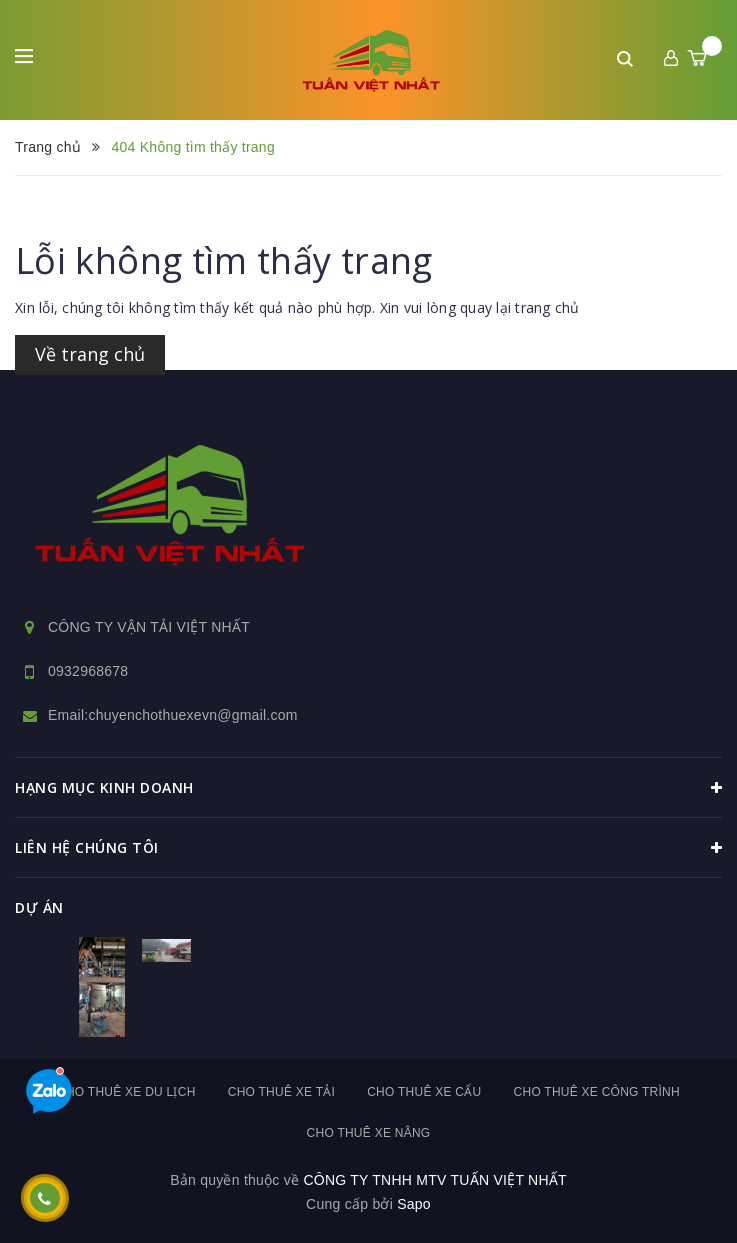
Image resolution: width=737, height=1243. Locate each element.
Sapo (414, 1204)
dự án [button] (39, 907)
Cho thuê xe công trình (597, 1092)
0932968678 (88, 671)
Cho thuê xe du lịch (126, 1092)
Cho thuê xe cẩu (424, 1092)
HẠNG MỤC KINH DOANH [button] (368, 788)
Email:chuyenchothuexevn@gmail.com (173, 715)
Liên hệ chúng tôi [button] (368, 848)
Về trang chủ (90, 354)
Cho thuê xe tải (281, 1092)
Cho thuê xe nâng (369, 1133)
